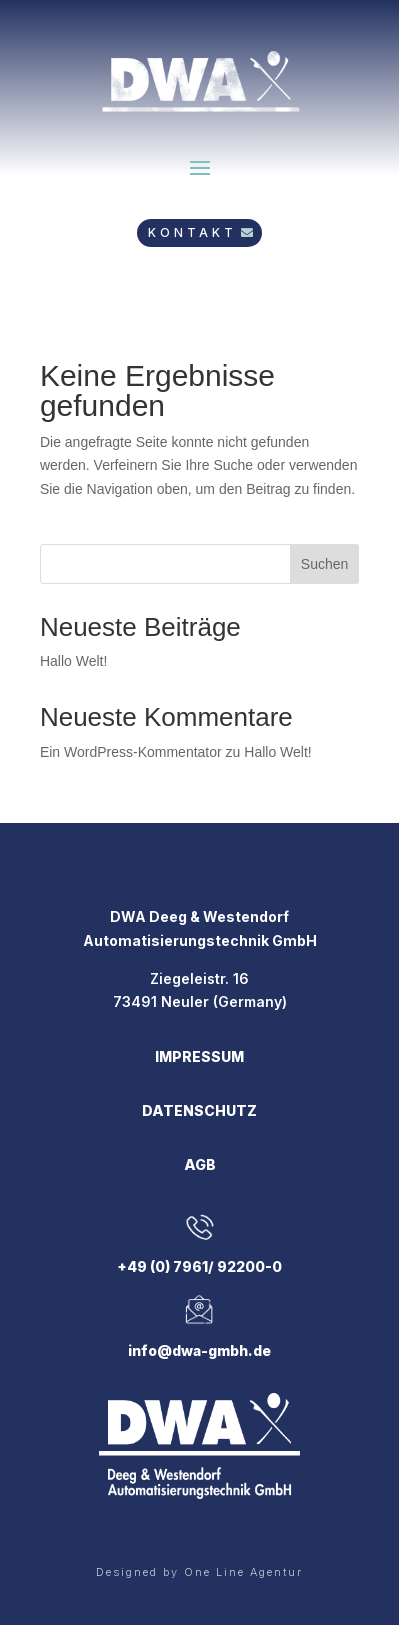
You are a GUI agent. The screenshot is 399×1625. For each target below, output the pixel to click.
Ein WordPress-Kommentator (131, 752)
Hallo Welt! (73, 661)
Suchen (324, 564)
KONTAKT (192, 232)
